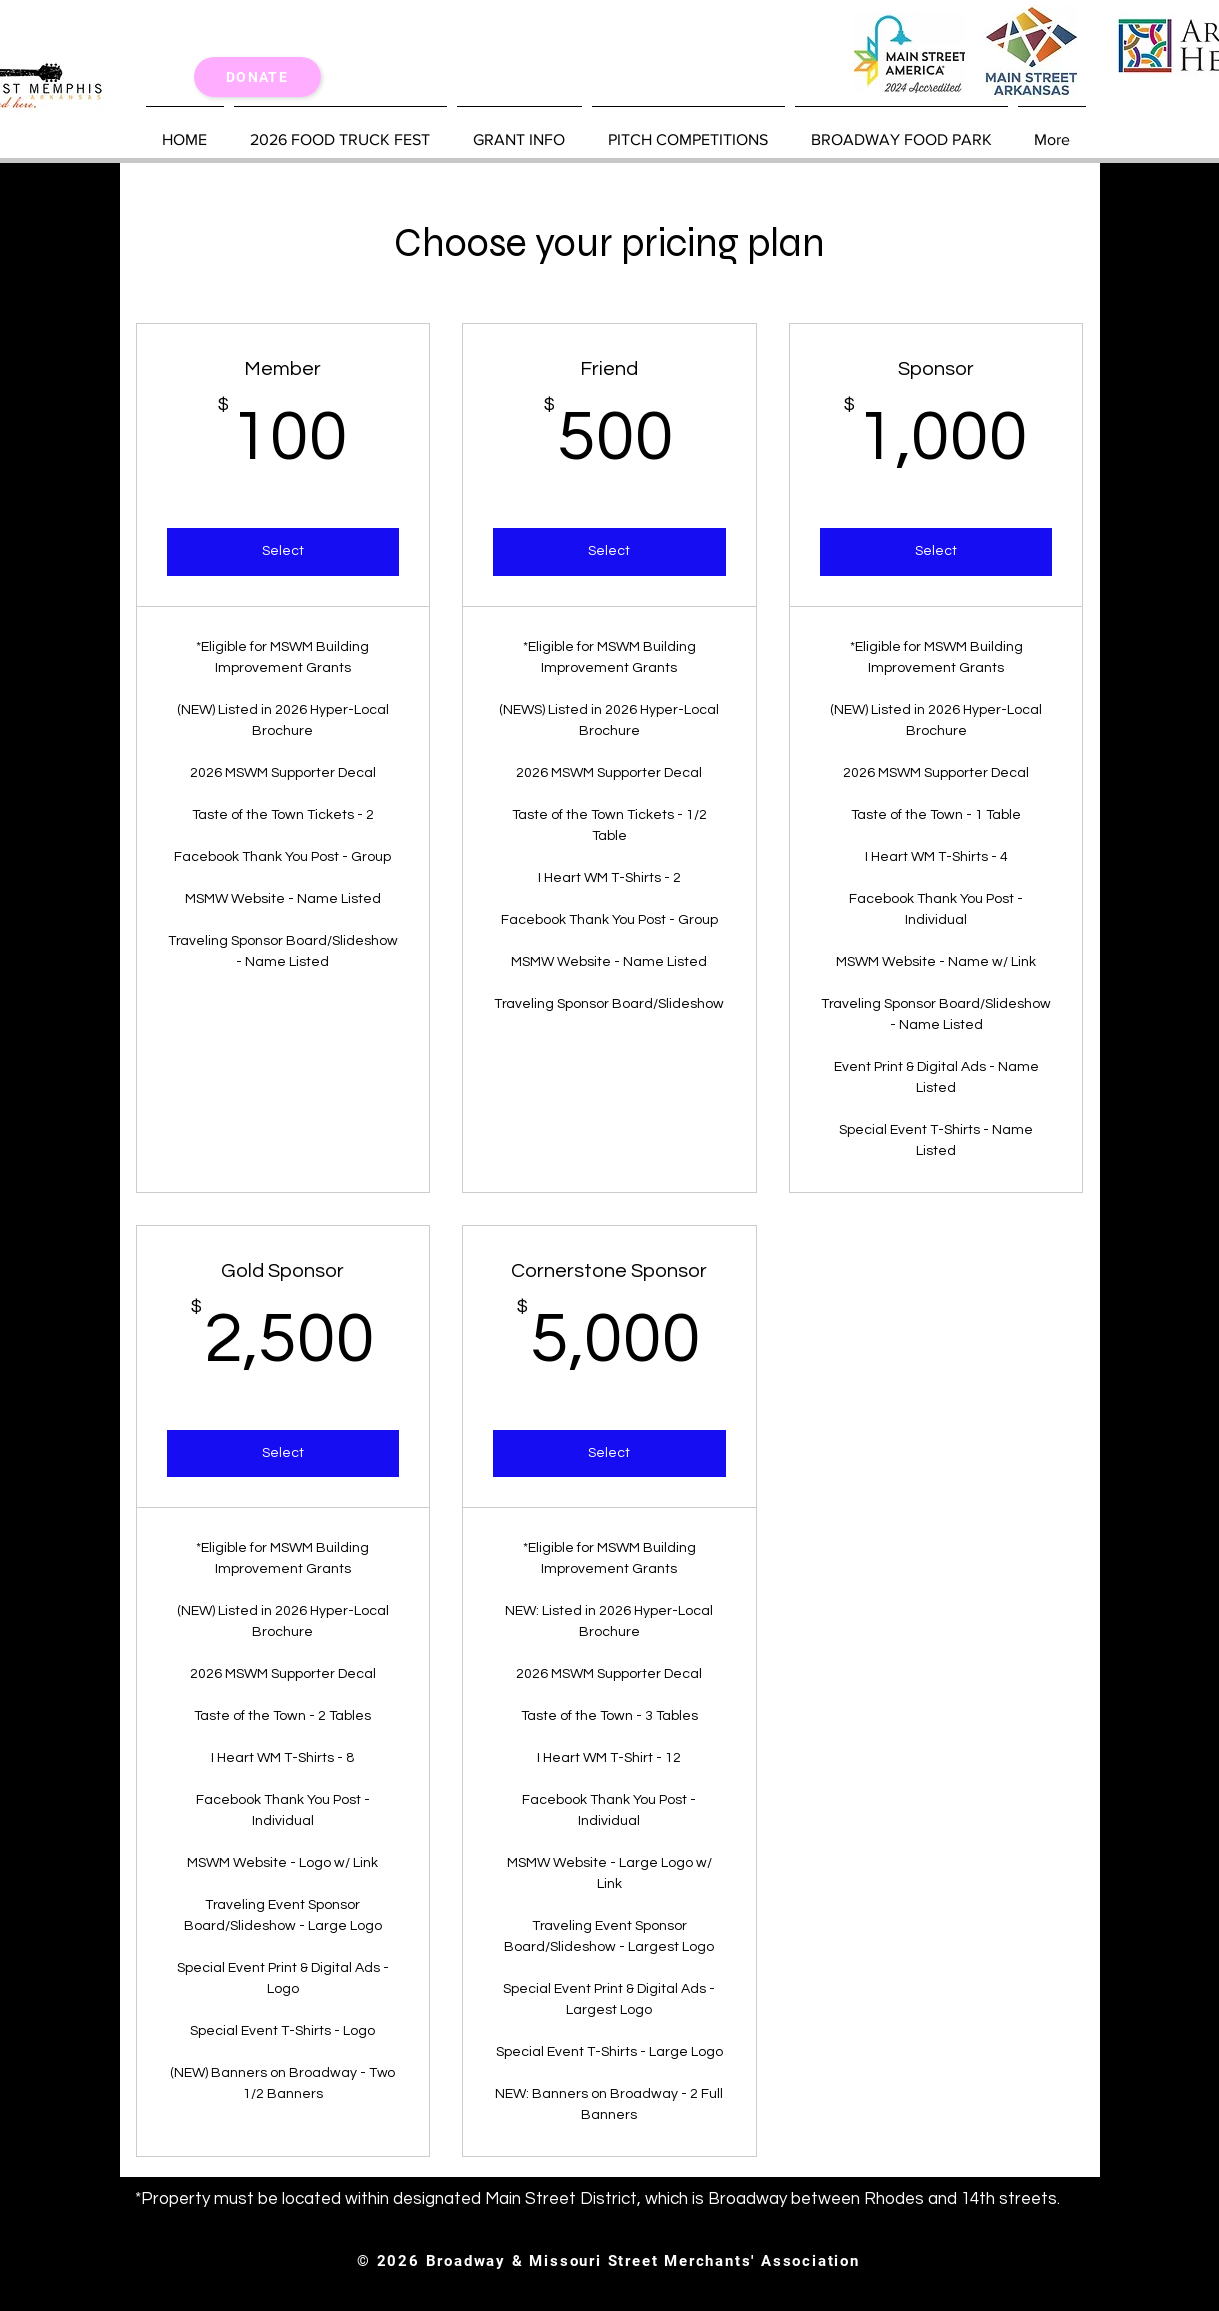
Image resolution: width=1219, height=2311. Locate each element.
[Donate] (257, 77)
